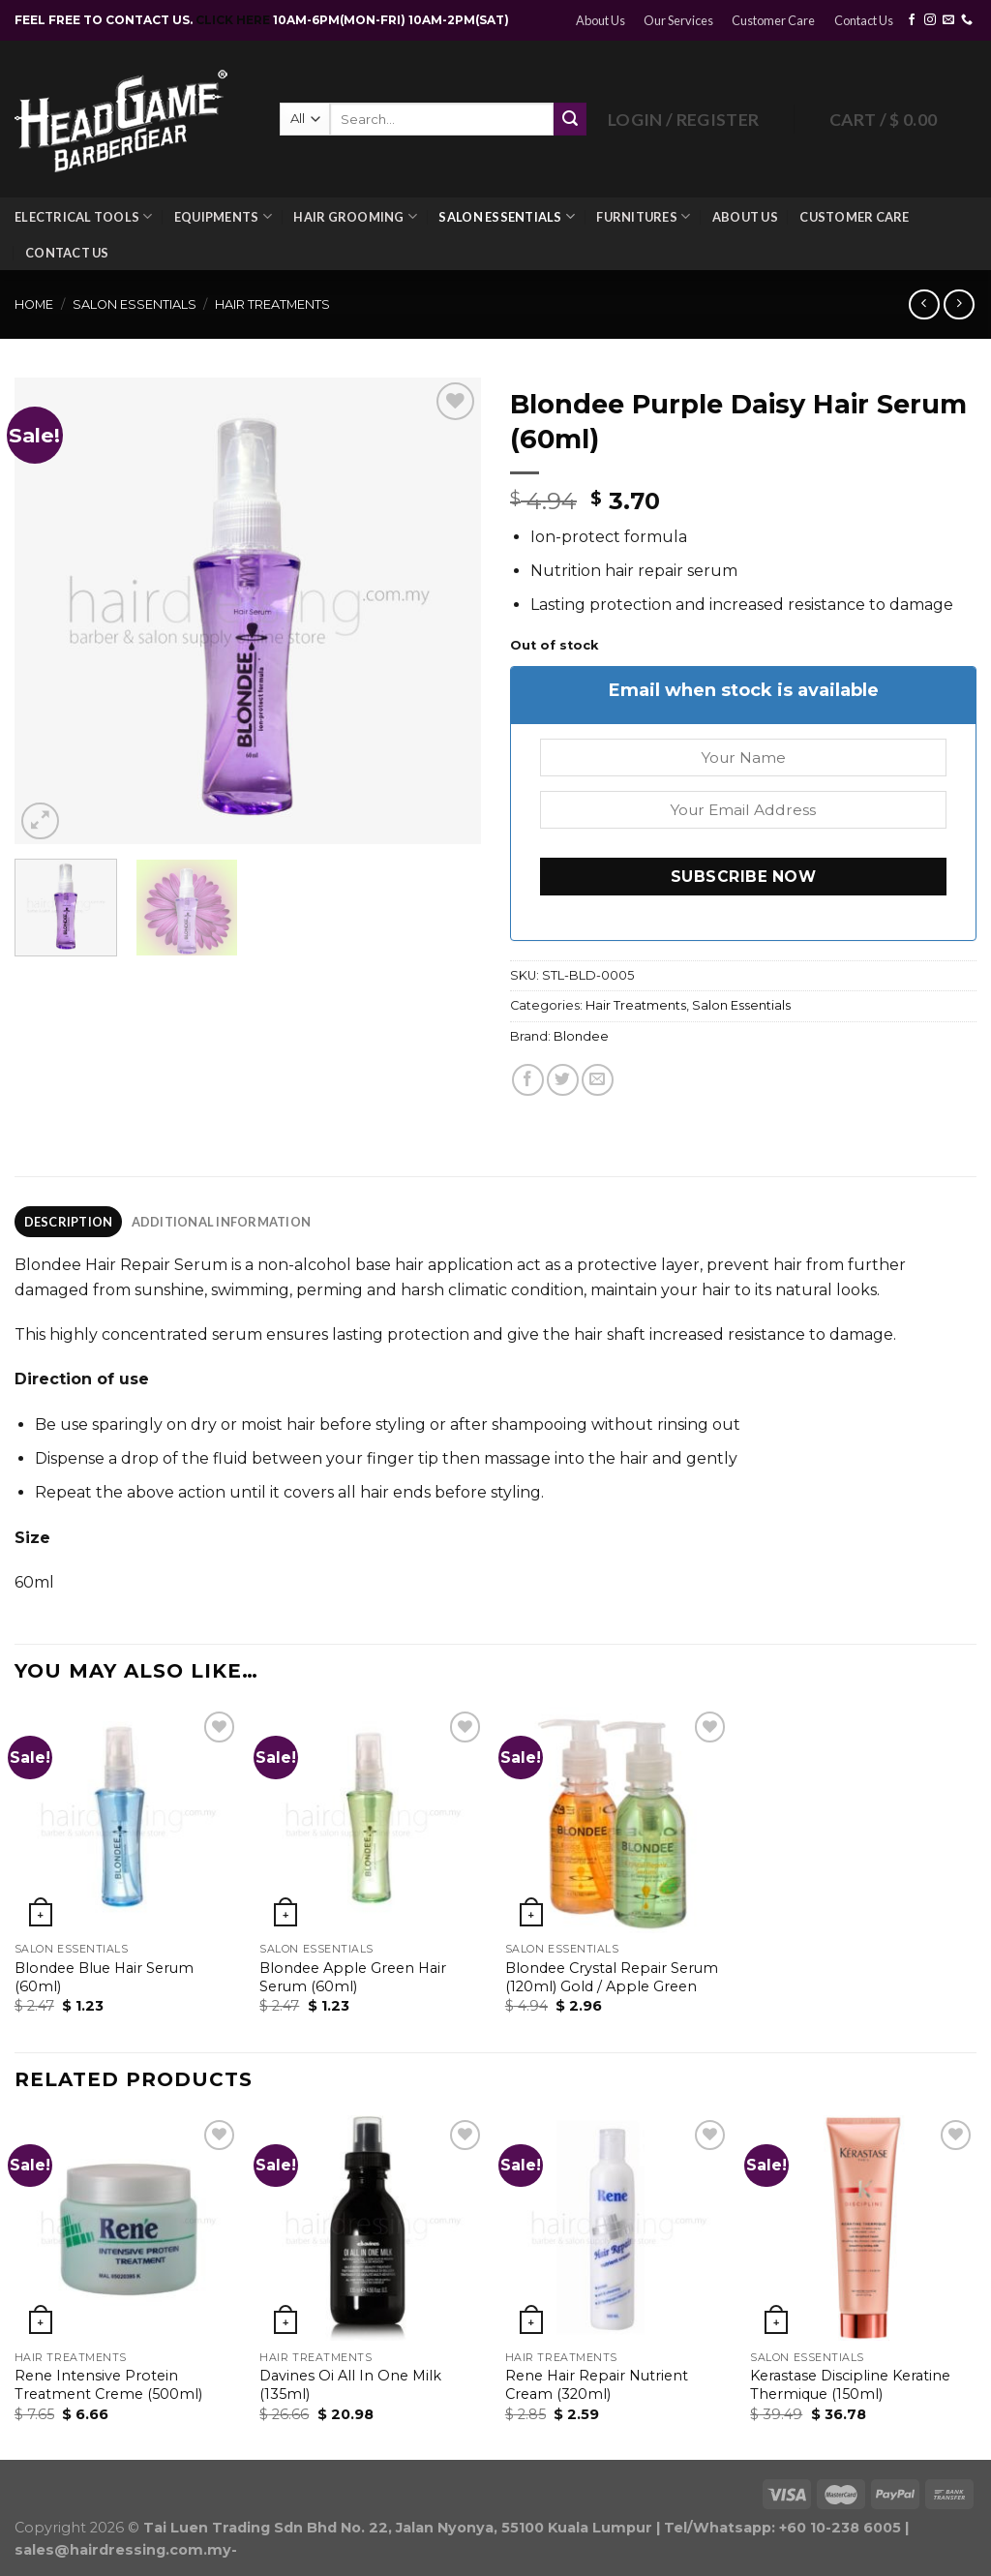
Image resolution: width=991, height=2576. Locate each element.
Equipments (223, 216)
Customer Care (773, 20)
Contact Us (863, 20)
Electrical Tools (84, 216)
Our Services (678, 20)
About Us (600, 20)
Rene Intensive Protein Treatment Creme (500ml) (108, 2385)
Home (34, 304)
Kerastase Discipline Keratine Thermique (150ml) (850, 2385)
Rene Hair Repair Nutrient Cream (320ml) (596, 2385)
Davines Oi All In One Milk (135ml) (350, 2385)
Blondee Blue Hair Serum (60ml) (104, 1977)
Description (68, 1221)
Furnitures (643, 216)
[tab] (68, 1221)
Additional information (222, 1221)
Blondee (581, 1036)
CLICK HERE (234, 20)
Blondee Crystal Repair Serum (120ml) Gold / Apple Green (611, 1977)
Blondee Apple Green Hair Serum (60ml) (352, 1977)
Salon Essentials (506, 216)
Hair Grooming (355, 216)
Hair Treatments (272, 304)
